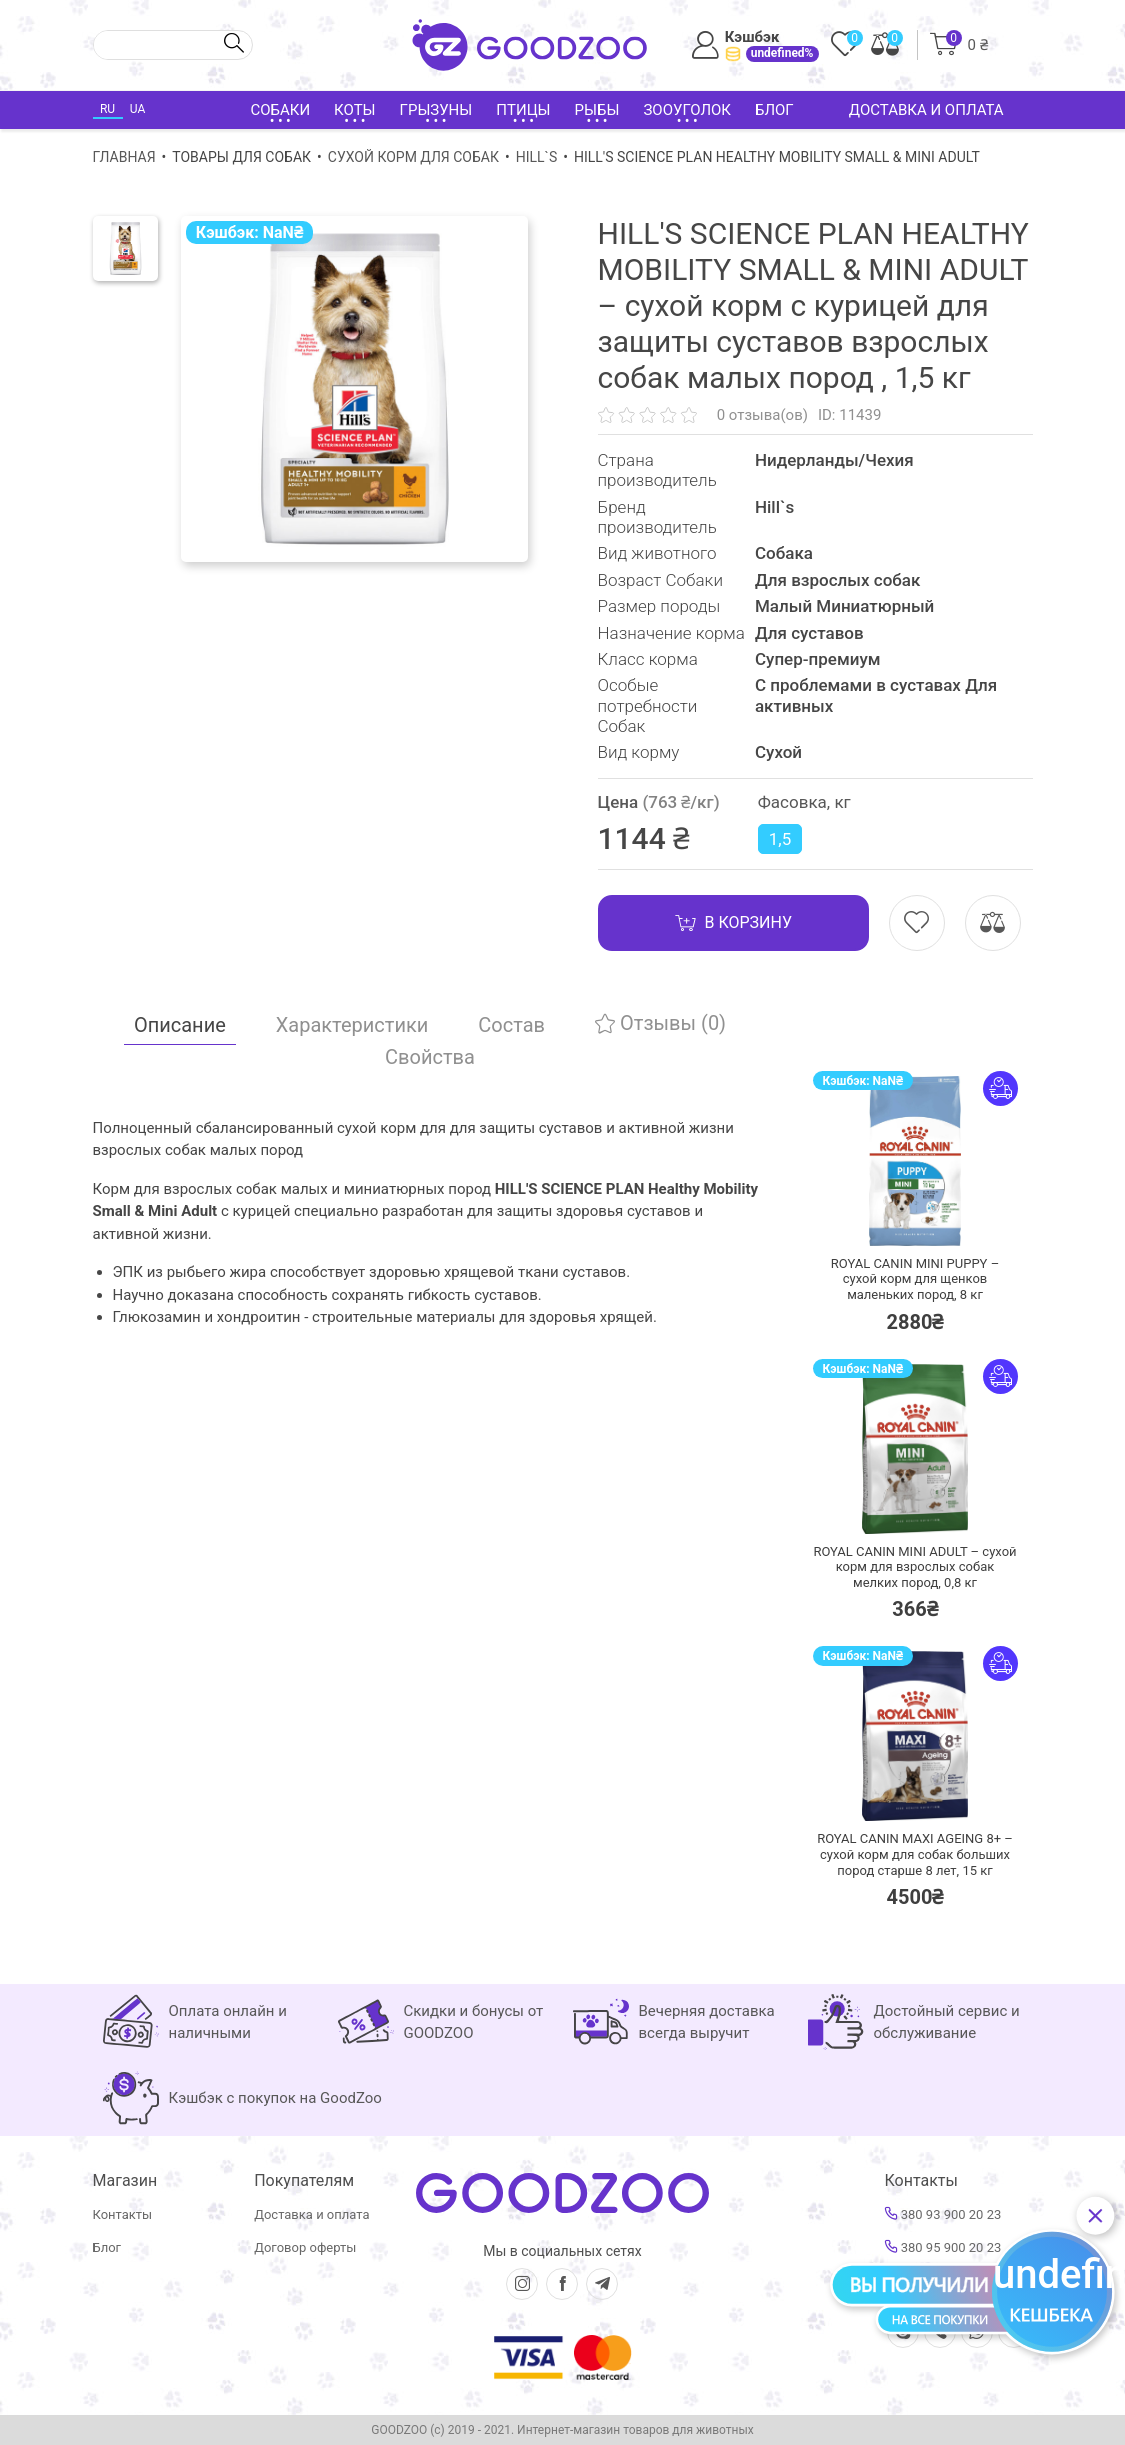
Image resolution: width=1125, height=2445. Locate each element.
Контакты (123, 2214)
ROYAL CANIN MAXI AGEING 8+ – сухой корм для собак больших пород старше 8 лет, (915, 1854)
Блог (774, 110)
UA (137, 109)
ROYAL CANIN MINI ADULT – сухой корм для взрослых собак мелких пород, (914, 1567)
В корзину (733, 923)
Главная (124, 157)
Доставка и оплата (926, 110)
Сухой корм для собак (413, 157)
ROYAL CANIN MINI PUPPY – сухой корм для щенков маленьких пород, (915, 1279)
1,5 (780, 839)
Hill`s (537, 157)
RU (107, 109)
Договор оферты (305, 2247)
